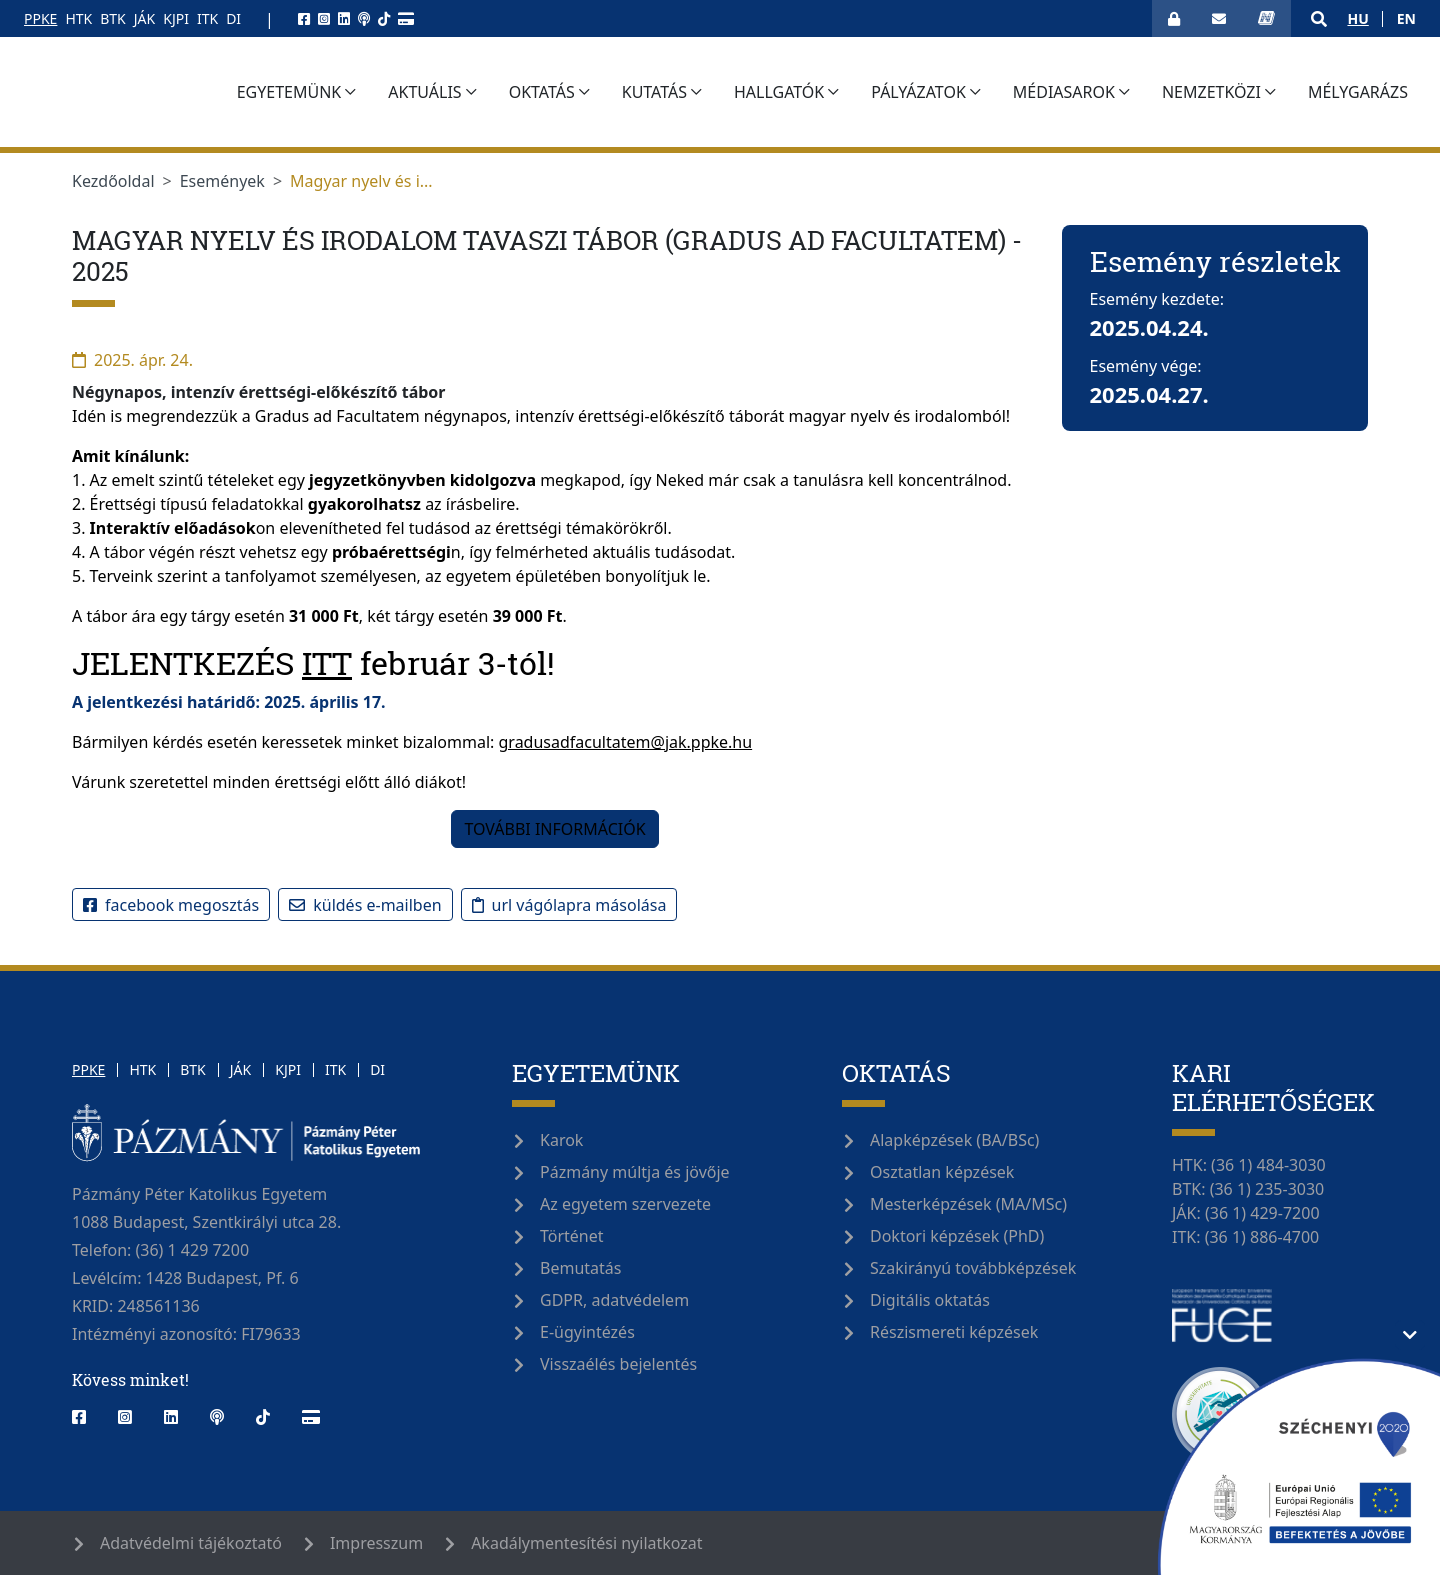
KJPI (176, 18)
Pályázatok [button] (1029, 92)
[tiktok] (384, 18)
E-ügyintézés (587, 1332)
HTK (78, 18)
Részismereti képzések (954, 1332)
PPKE (40, 18)
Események (222, 181)
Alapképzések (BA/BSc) (954, 1140)
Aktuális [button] (535, 92)
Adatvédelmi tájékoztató (191, 1543)
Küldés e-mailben (365, 905)
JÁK (144, 18)
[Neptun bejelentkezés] (1266, 18)
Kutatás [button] (764, 92)
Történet (572, 1236)
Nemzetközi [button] (1321, 92)
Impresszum (376, 1543)
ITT (327, 662)
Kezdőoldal (113, 181)
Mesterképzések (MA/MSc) (968, 1204)
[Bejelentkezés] (1174, 18)
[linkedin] (344, 18)
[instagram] (324, 18)
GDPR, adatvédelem (614, 1300)
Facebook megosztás (171, 905)
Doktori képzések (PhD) (957, 1236)
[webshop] (406, 18)
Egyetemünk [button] (399, 92)
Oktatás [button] (652, 92)
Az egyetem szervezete (625, 1204)
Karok (561, 1140)
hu (1357, 18)
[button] (1319, 19)
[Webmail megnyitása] (1219, 18)
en (1406, 18)
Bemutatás (580, 1268)
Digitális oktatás (930, 1300)
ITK (207, 18)
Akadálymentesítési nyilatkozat (586, 1543)
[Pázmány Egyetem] (173, 92)
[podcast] (364, 18)
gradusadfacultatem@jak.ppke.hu (626, 742)
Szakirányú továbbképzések (973, 1268)
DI (233, 18)
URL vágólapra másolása (569, 905)
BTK (113, 18)
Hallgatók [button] (889, 92)
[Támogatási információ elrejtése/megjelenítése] (1410, 1335)
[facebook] (304, 18)
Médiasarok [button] (1174, 92)
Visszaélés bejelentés (618, 1364)
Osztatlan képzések (942, 1172)
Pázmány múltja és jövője (635, 1172)
